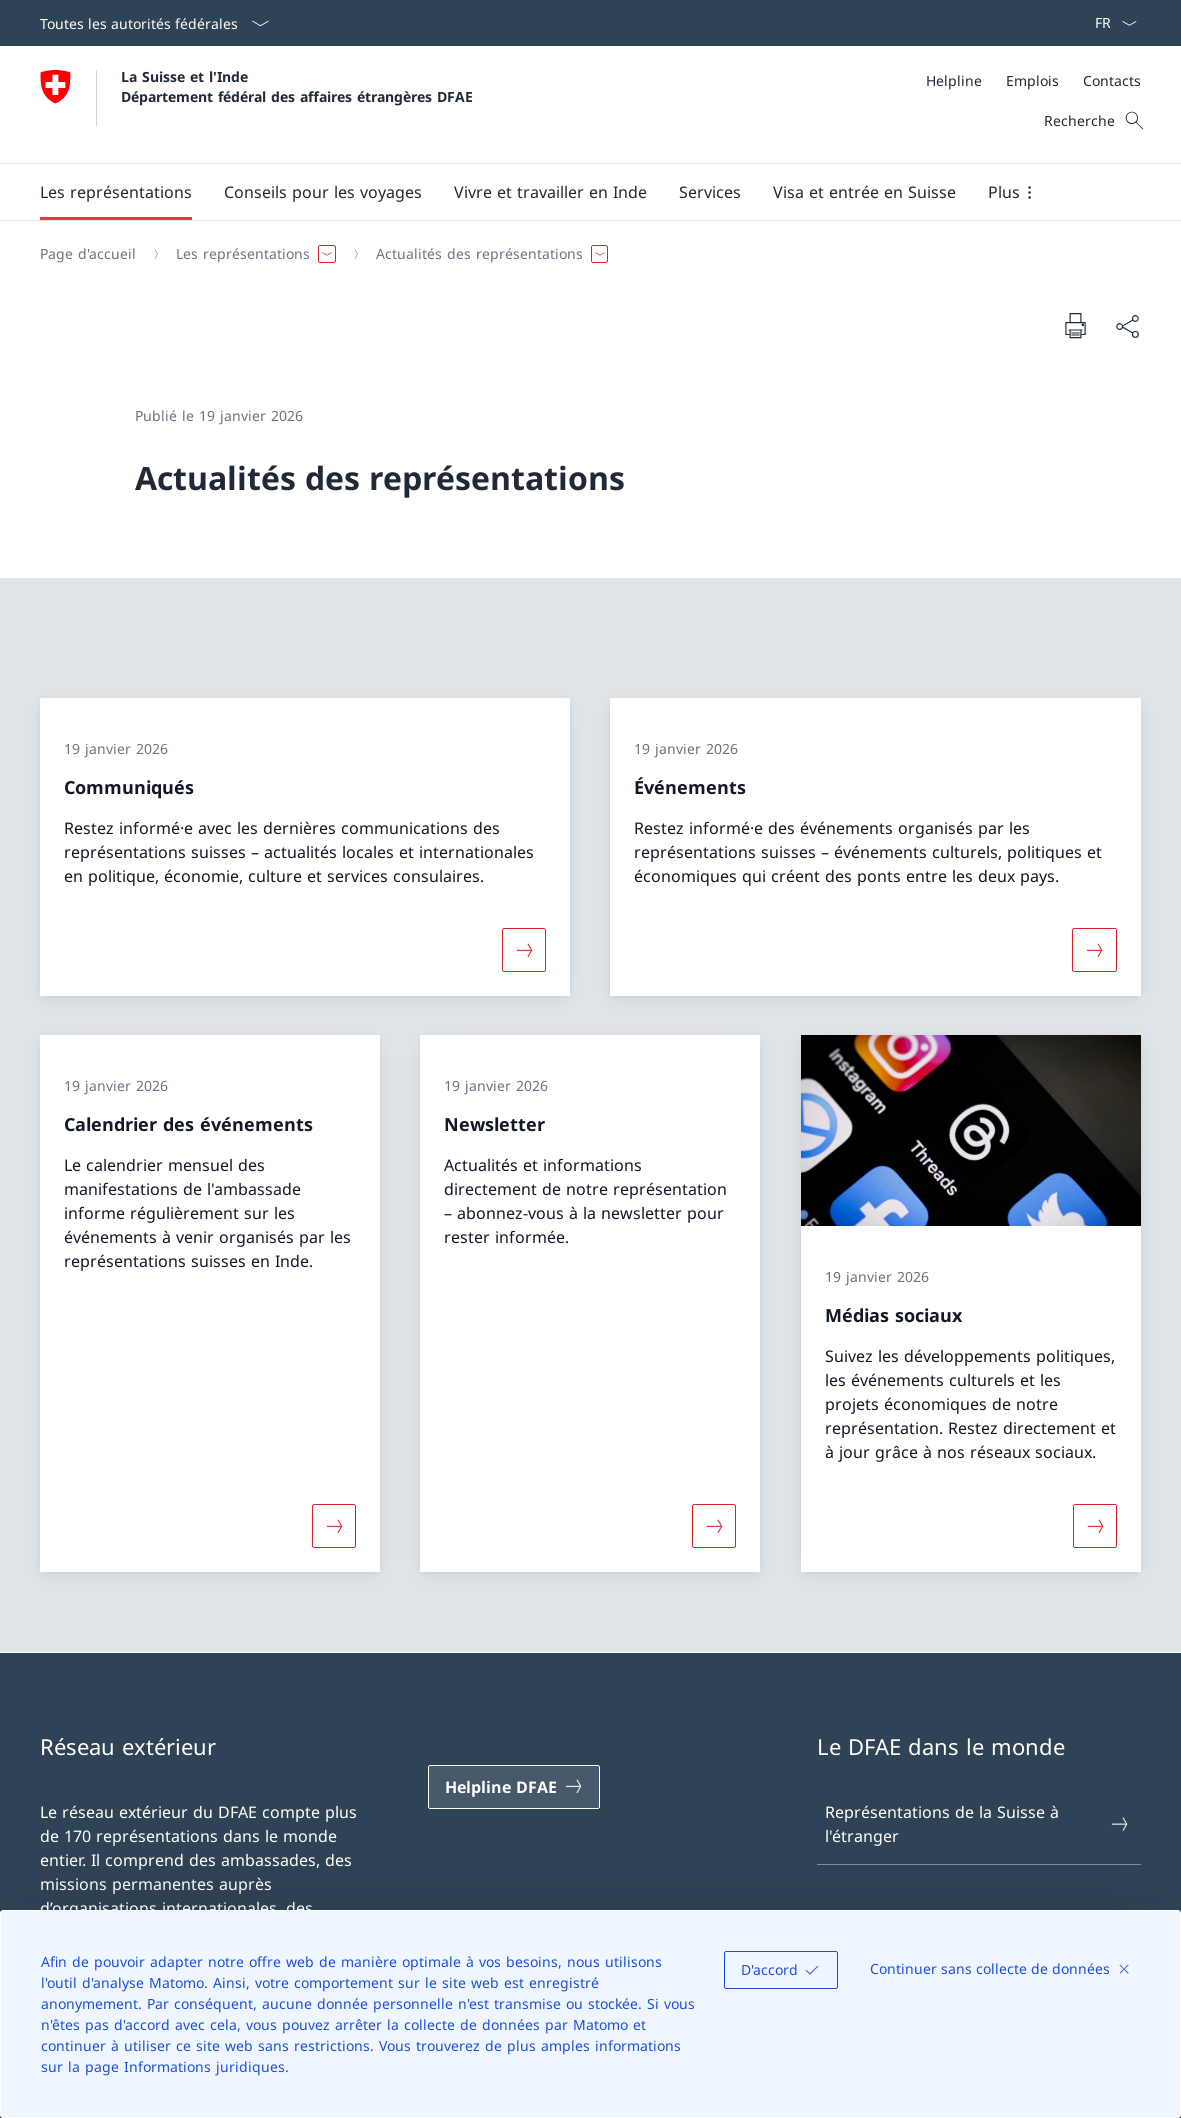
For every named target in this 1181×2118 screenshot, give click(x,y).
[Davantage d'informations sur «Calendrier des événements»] (334, 1526)
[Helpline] (954, 80)
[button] (116, 192)
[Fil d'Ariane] (582, 254)
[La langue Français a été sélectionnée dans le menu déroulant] (1109, 23)
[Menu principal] (574, 192)
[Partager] (1127, 326)
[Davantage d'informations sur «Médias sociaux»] (1095, 1526)
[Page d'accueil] (88, 254)
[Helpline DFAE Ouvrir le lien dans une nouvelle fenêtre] (514, 1787)
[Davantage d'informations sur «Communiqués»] (524, 949)
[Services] (710, 192)
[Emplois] (1032, 80)
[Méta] (1033, 80)
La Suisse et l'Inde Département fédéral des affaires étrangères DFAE (297, 86)
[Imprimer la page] (1075, 325)
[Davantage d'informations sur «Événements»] (1095, 949)
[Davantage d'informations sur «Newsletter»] (714, 1526)
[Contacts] (1112, 80)
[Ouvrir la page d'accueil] (256, 104)
